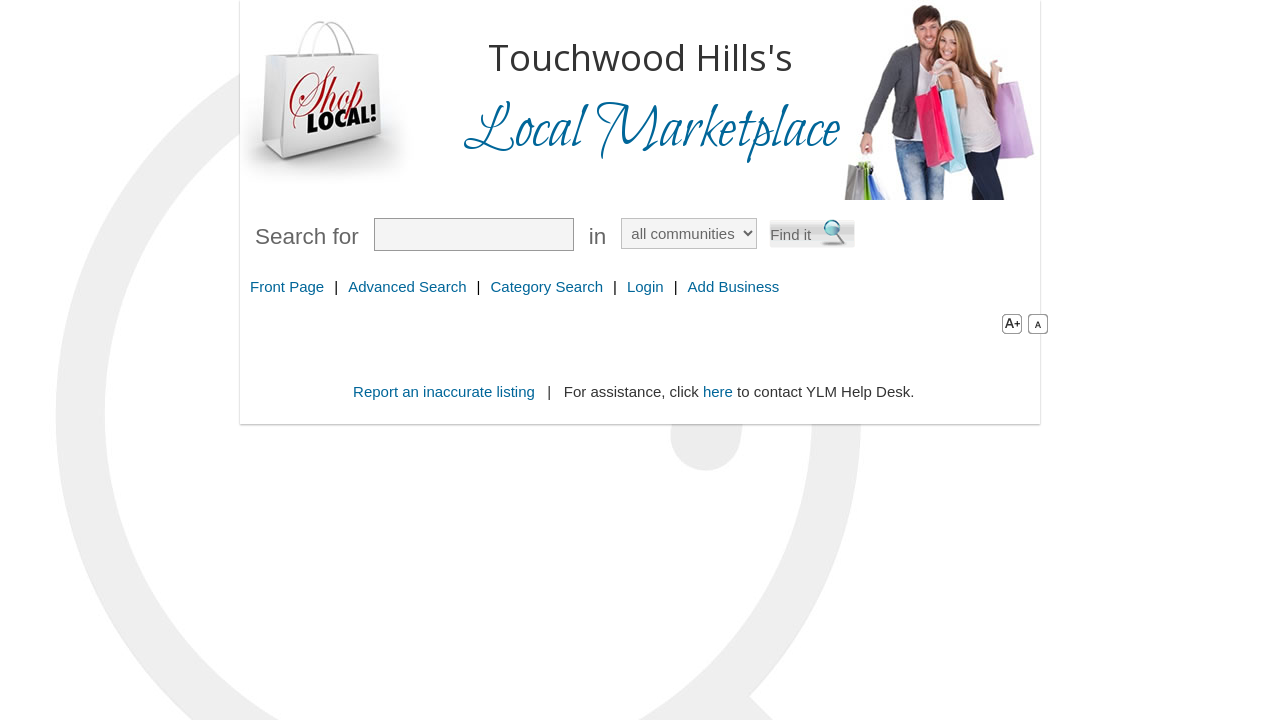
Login (645, 286)
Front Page (287, 286)
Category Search (546, 286)
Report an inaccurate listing (444, 391)
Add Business (734, 286)
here (718, 391)
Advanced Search (407, 286)
